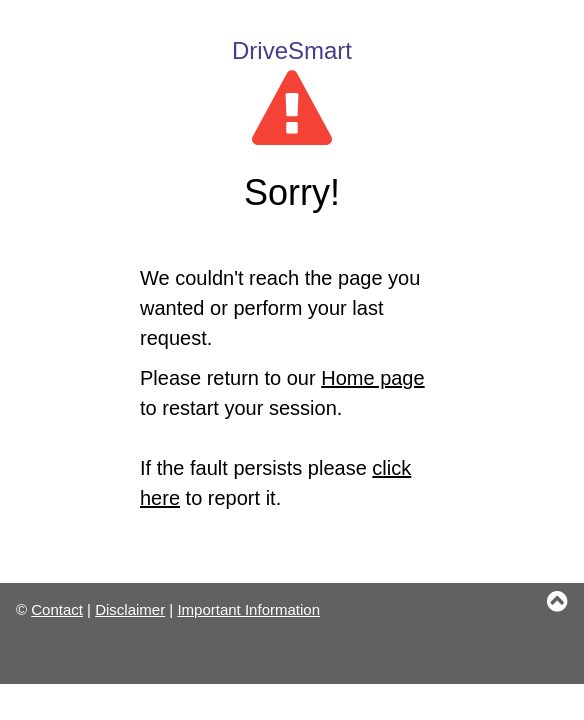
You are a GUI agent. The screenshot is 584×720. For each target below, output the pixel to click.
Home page (372, 378)
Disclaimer (130, 609)
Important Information (248, 609)
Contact (57, 609)
